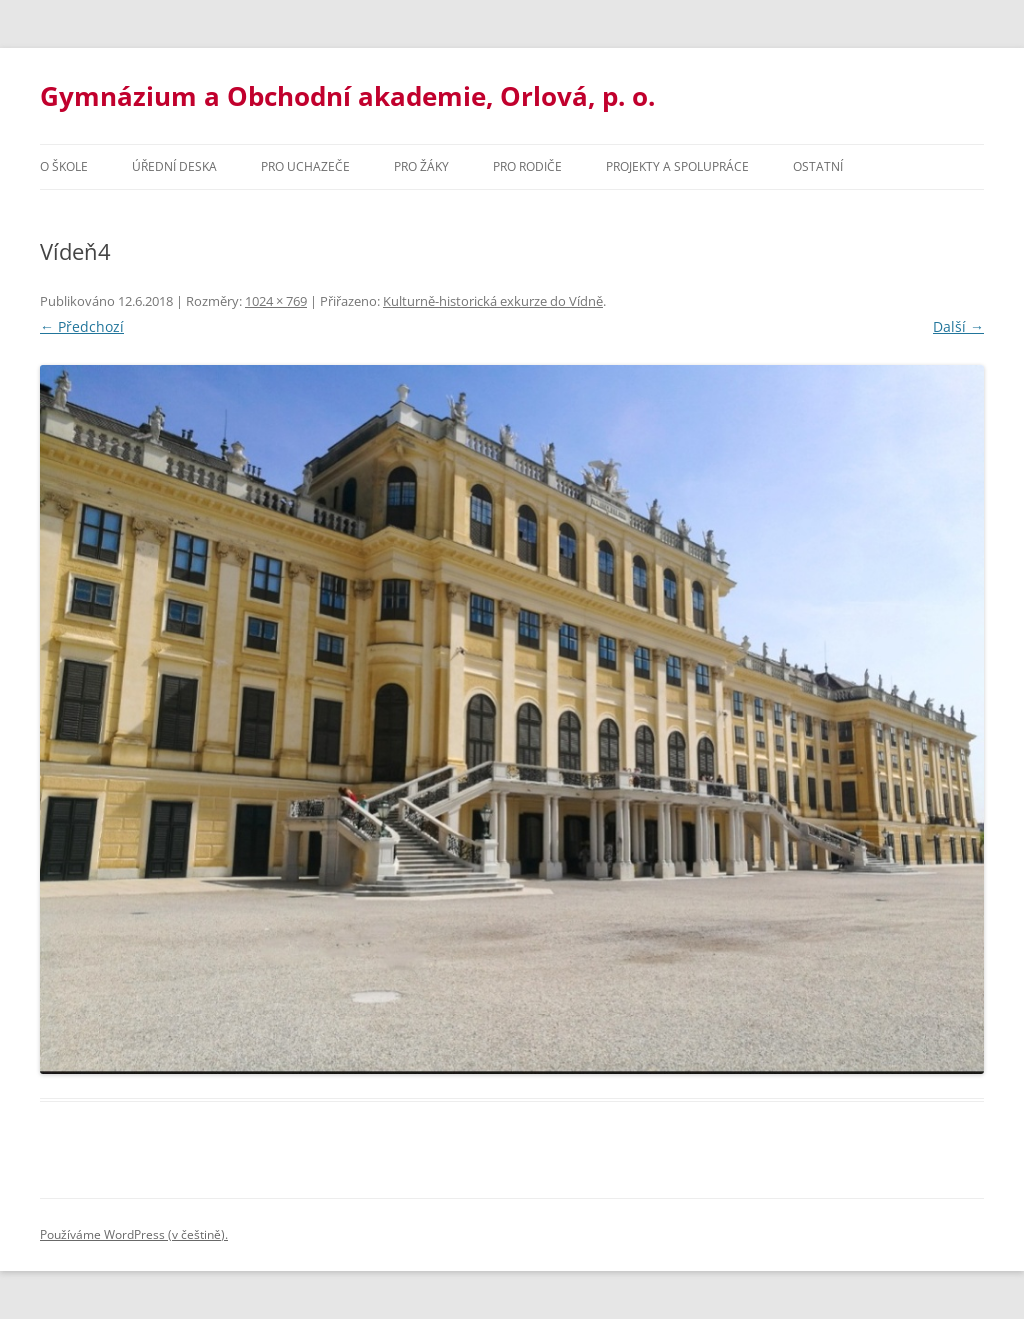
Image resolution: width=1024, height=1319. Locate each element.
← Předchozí (82, 326)
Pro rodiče (527, 166)
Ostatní (818, 166)
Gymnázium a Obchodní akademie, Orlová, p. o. (347, 96)
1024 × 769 (276, 301)
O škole (64, 166)
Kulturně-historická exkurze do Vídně (493, 301)
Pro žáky (421, 166)
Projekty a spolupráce (677, 166)
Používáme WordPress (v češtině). (134, 1234)
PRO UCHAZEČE (305, 166)
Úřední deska (174, 166)
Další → (958, 326)
